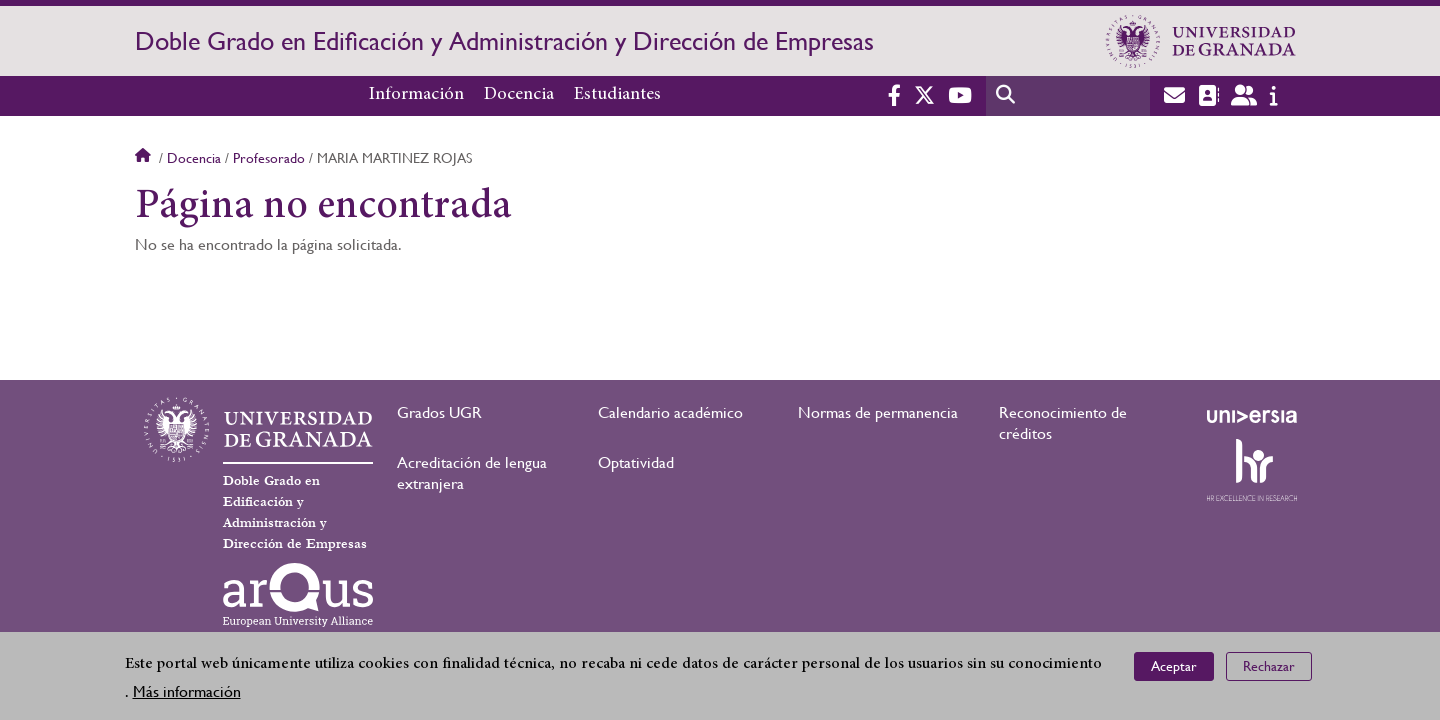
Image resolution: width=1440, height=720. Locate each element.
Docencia (519, 95)
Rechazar (1269, 666)
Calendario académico (670, 412)
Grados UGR (439, 412)
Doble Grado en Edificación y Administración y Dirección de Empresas (504, 41)
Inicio (145, 158)
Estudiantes (617, 95)
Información (416, 95)
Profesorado (269, 158)
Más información (187, 691)
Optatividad (636, 462)
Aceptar (1174, 666)
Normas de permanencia (878, 412)
